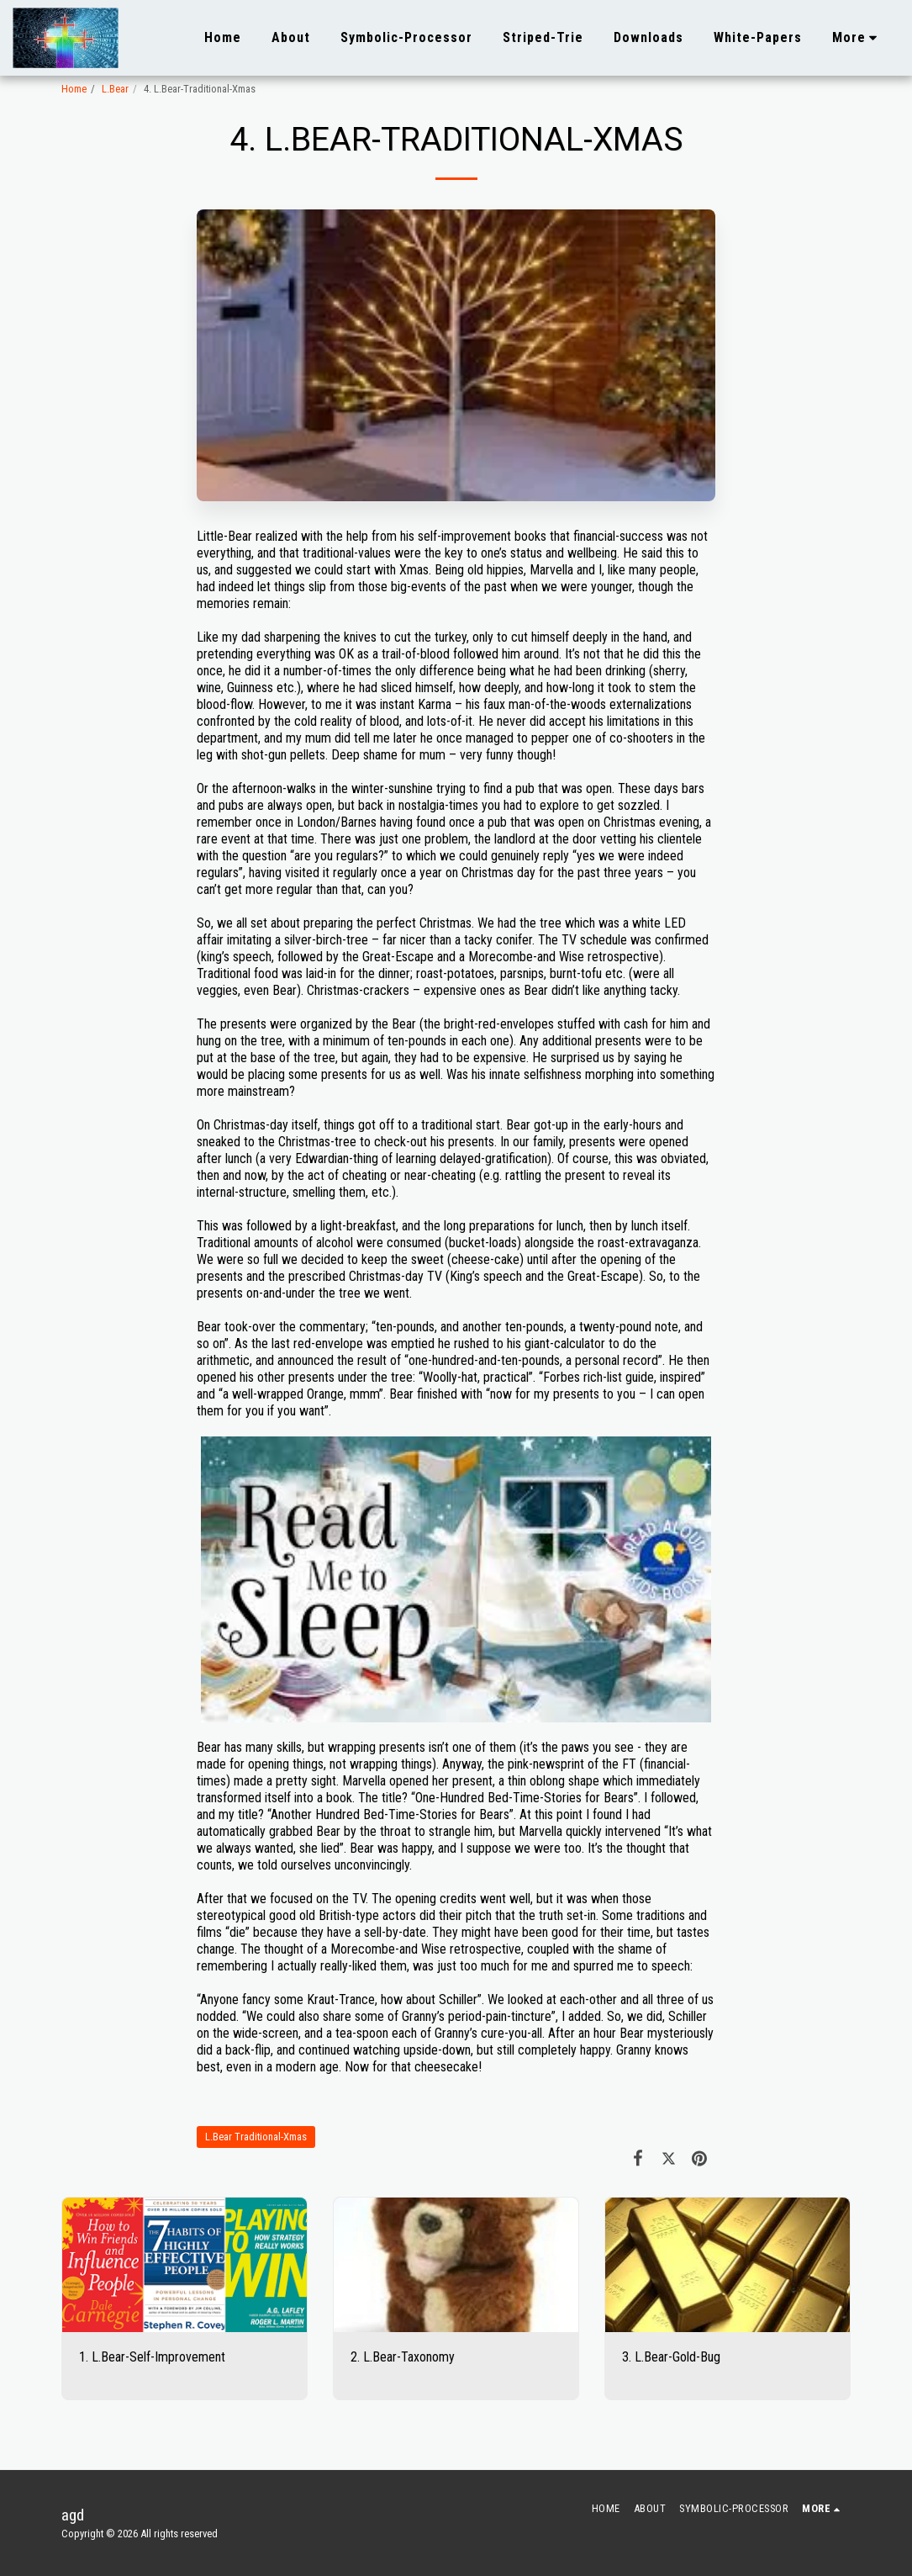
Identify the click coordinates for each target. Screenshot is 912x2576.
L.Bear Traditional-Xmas (256, 2136)
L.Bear (115, 88)
